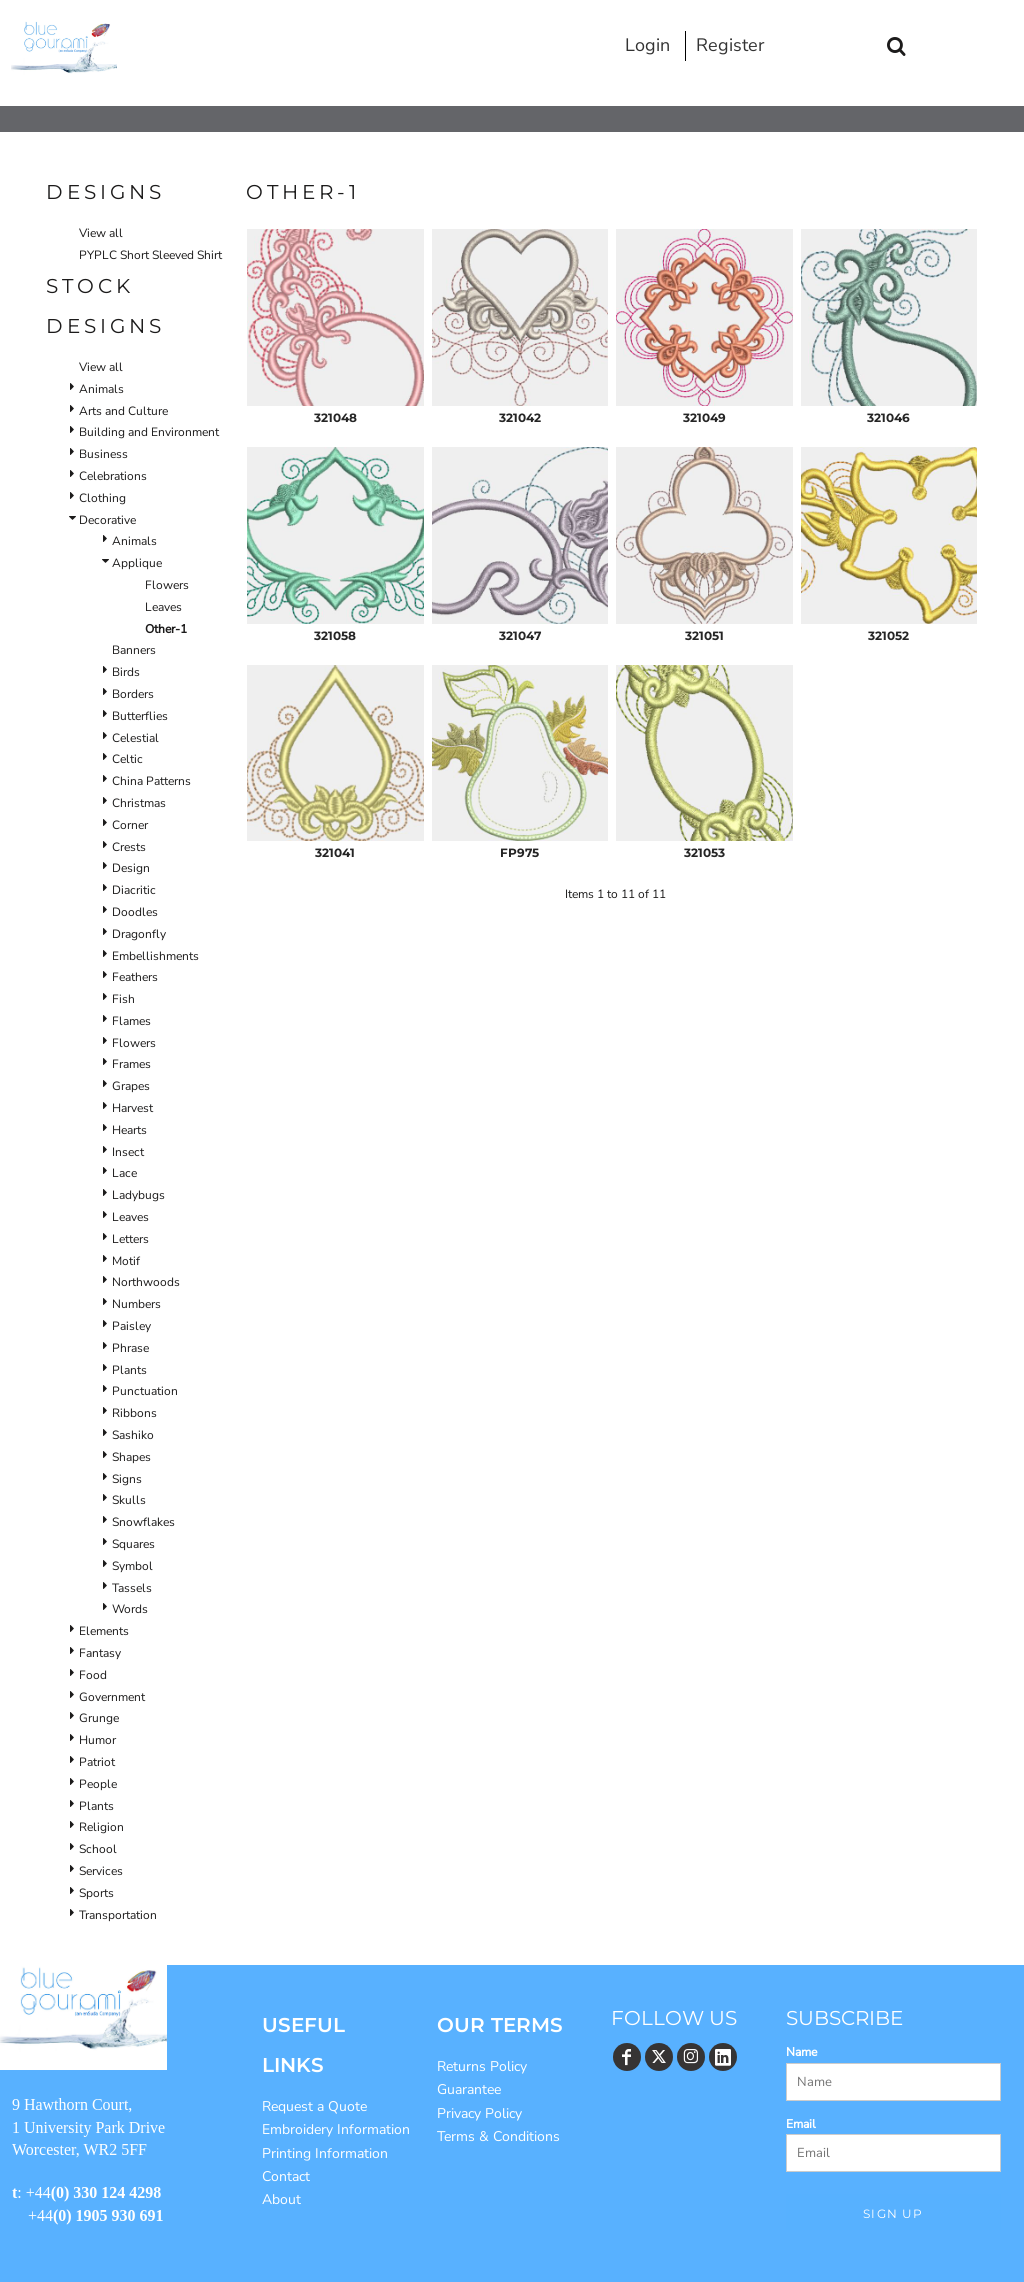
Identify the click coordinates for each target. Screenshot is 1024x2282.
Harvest (132, 1108)
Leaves (163, 607)
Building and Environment (149, 432)
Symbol (132, 1566)
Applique (137, 563)
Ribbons (134, 1413)
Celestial (135, 738)
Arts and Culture (123, 411)
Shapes (131, 1457)
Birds (126, 672)
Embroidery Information (336, 2129)
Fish (123, 999)
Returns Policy (482, 2066)
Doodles (135, 912)
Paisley (131, 1326)
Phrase (130, 1348)
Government (112, 1697)
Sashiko (133, 1435)
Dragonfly (139, 934)
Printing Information (325, 2153)
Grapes (131, 1086)
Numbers (136, 1304)
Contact (286, 2176)
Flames (131, 1021)
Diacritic (134, 890)
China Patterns (151, 781)
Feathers (135, 977)
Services (101, 1871)
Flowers (167, 585)
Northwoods (146, 1282)
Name (801, 2052)
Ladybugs (138, 1195)
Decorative (107, 520)
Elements (104, 1631)
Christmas (139, 803)
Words (130, 1609)
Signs (127, 1479)
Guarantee (469, 2089)
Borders (133, 694)
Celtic (127, 759)
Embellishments (155, 956)
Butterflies (140, 716)
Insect (128, 1152)
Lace (124, 1173)
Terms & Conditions (498, 2136)
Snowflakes (143, 1522)
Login (647, 45)
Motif (126, 1261)
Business (103, 454)
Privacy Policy (479, 2113)
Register (730, 45)
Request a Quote (314, 2106)
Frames (131, 1064)
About (281, 2199)
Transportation (118, 1915)
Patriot (97, 1762)
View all (101, 233)
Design (131, 868)
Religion (101, 1827)
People (98, 1784)
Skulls (129, 1500)
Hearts (129, 1130)
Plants (129, 1370)
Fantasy (100, 1653)
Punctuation (145, 1391)
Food (93, 1675)
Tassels (132, 1588)
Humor (97, 1740)
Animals (101, 389)
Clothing (102, 498)
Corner (130, 825)
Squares (133, 1544)
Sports (96, 1893)
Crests (129, 847)
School (98, 1849)
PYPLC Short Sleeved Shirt (150, 255)
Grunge (99, 1718)
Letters (130, 1239)
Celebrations (113, 476)
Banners (134, 650)
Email (801, 2124)
